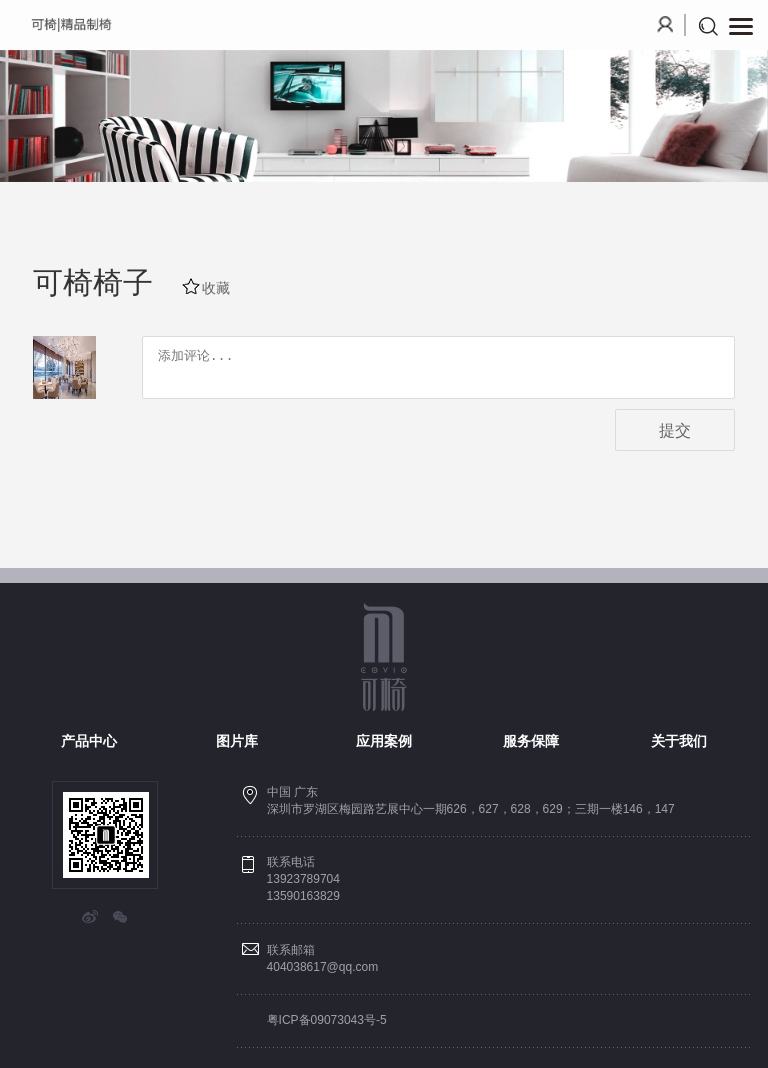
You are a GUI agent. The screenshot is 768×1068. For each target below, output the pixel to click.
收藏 (216, 288)
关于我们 (679, 741)
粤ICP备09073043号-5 (327, 1020)
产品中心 (89, 741)
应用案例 (384, 741)
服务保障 (531, 741)
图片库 (237, 741)
